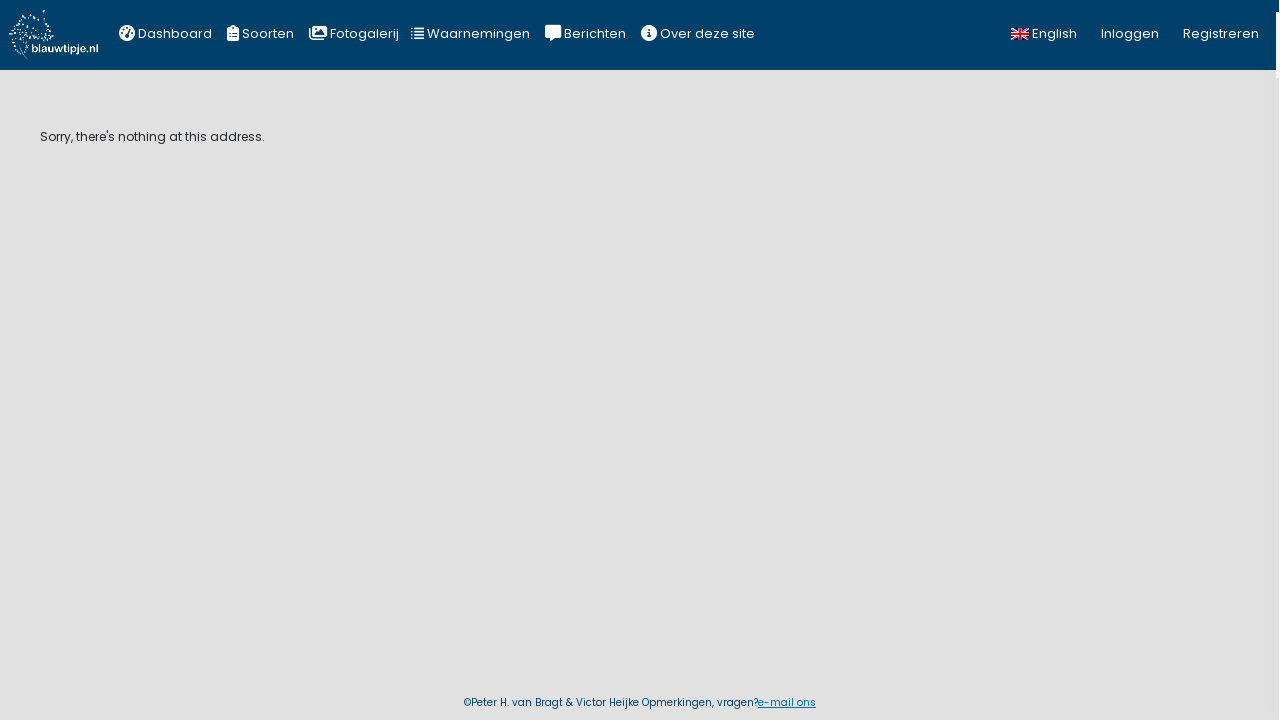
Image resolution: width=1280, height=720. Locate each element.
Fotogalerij (354, 33)
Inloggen (1130, 33)
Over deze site (698, 33)
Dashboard (165, 33)
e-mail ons (787, 702)
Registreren (1221, 33)
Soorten (260, 33)
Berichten (585, 33)
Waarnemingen (470, 33)
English (1044, 33)
